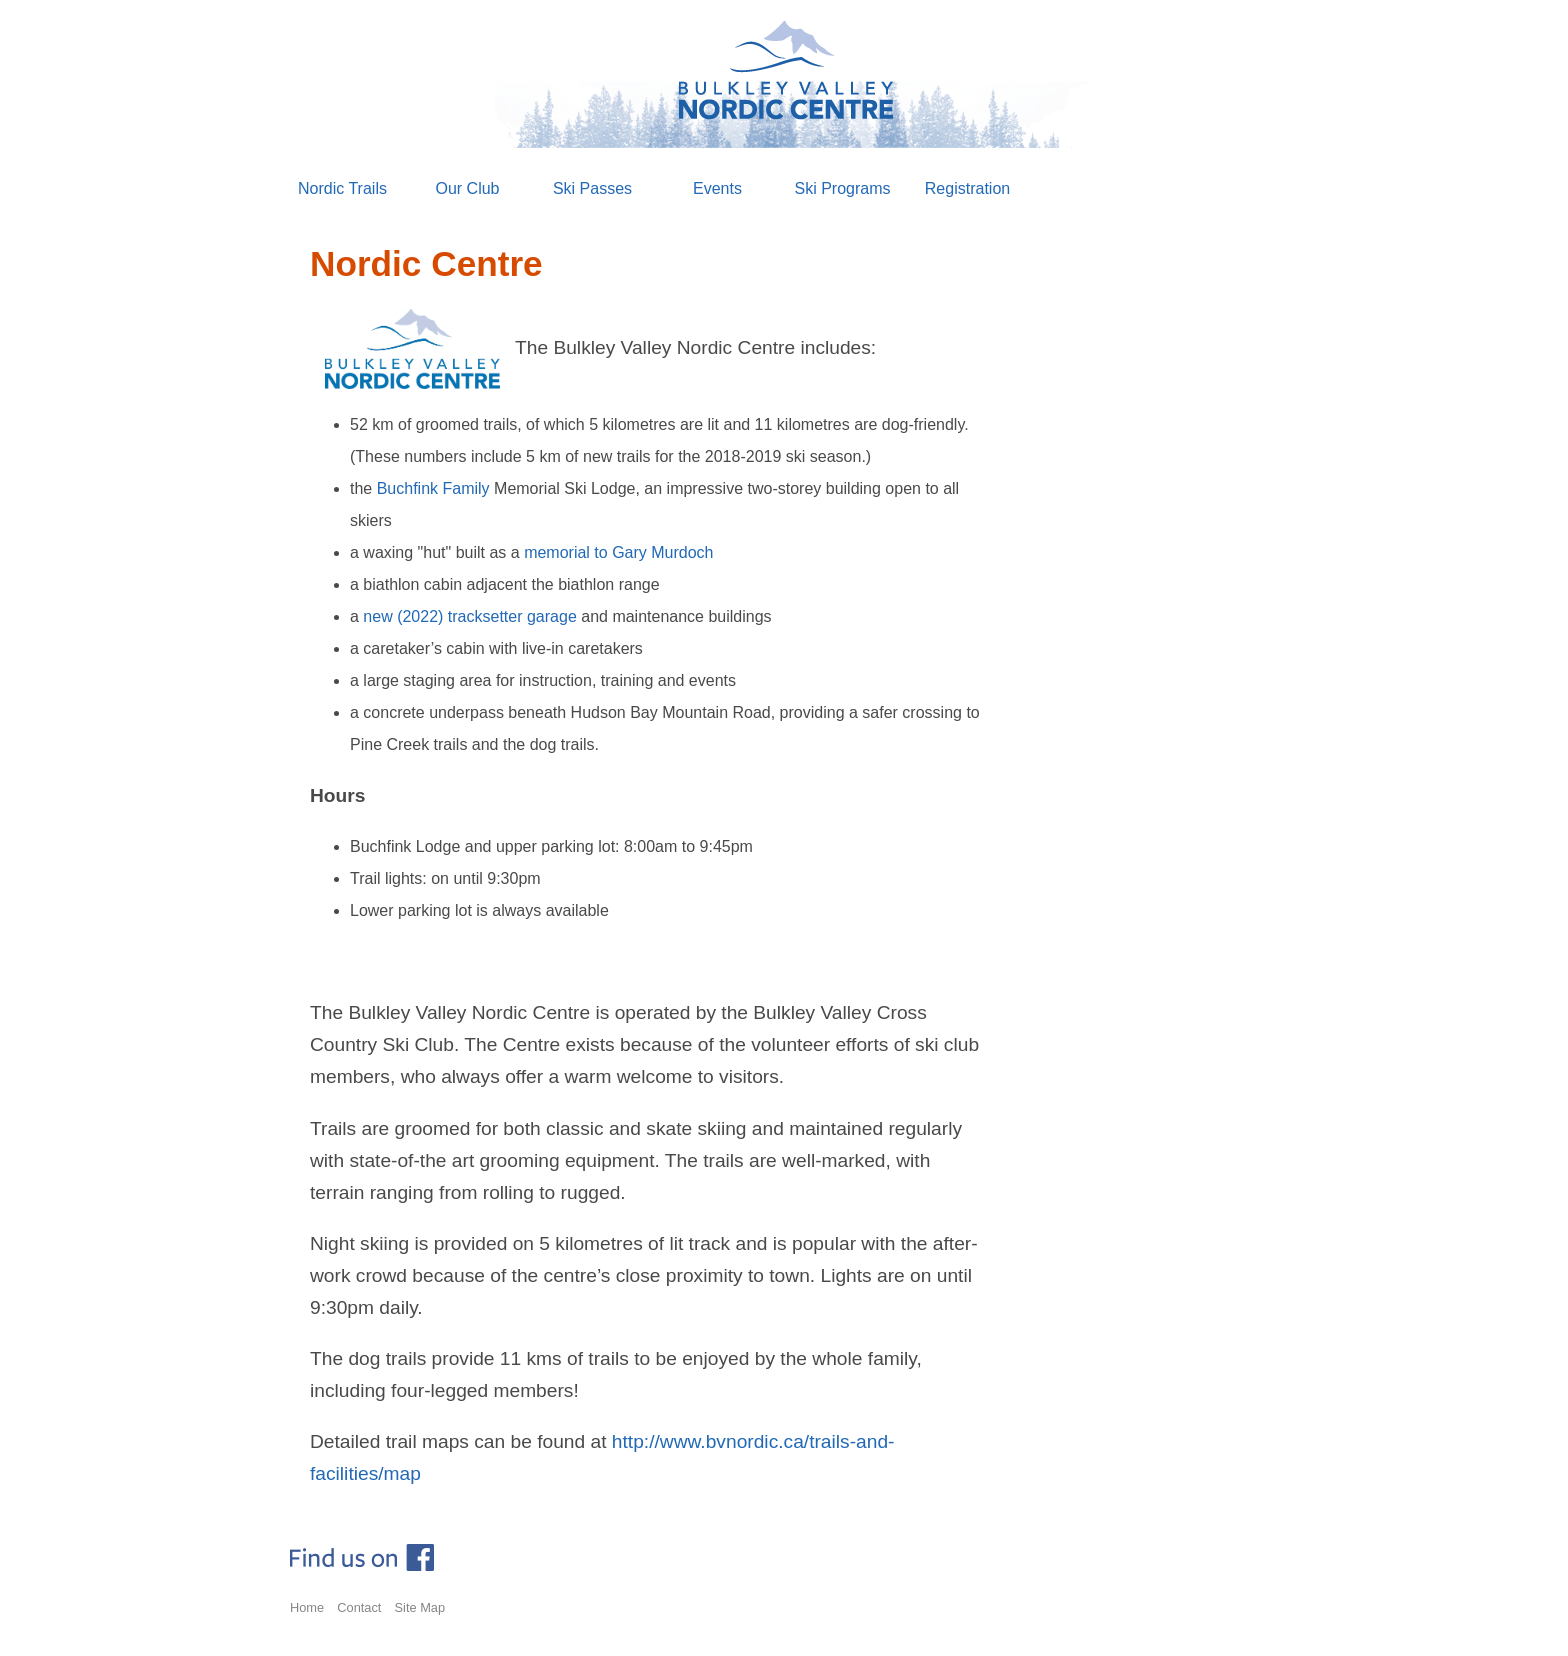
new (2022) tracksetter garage (469, 616)
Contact (359, 1607)
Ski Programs (842, 188)
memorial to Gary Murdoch (618, 552)
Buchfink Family (433, 488)
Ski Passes (592, 188)
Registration (967, 188)
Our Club (467, 188)
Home (307, 1607)
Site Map (420, 1607)
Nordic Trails (342, 188)
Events (717, 188)
